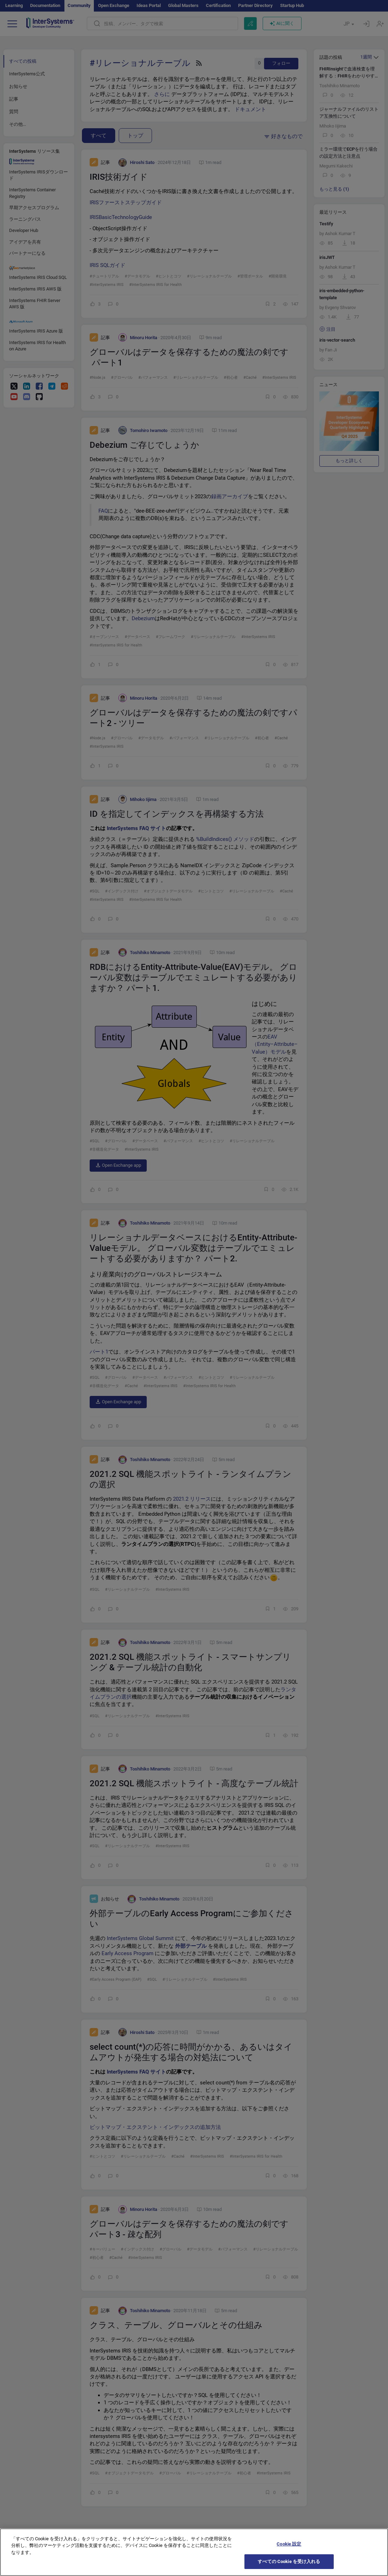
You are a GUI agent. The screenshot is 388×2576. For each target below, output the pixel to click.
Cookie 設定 (289, 2549)
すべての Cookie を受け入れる (289, 2567)
